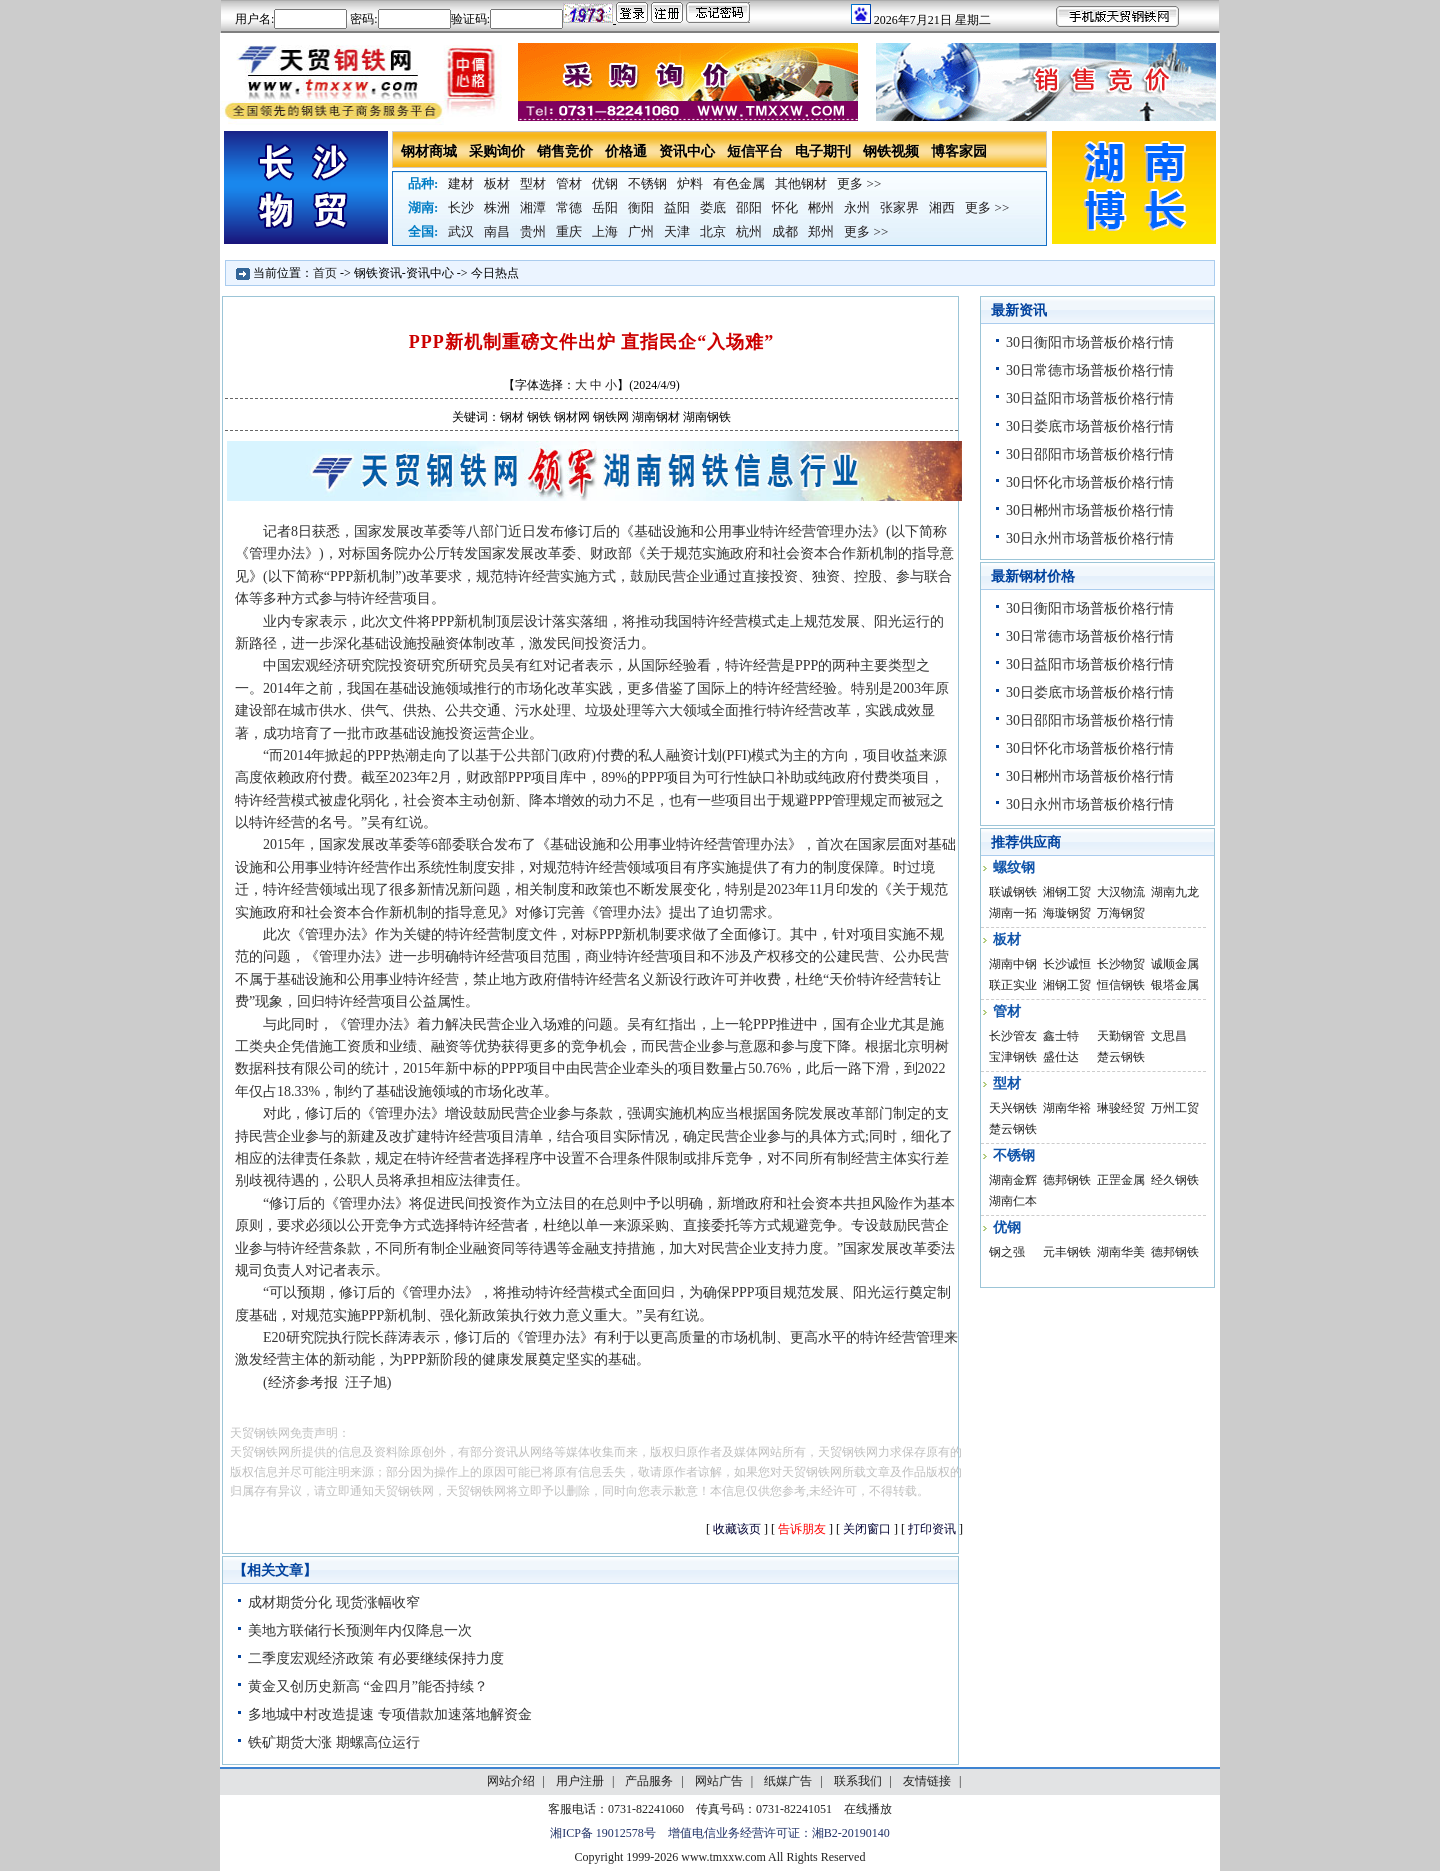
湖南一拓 (1013, 913)
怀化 (785, 207)
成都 (785, 231)
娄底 (713, 207)
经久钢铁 (1175, 1180)
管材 (569, 183)
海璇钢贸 (1067, 913)
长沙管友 (1013, 1036)
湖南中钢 (1013, 964)
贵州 (533, 231)
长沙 (461, 207)
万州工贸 (1175, 1108)
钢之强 (1007, 1252)
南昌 (497, 231)
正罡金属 (1121, 1180)
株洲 (497, 207)
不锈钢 (647, 183)
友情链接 (927, 1781)
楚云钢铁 (1121, 1057)
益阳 (677, 207)
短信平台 (755, 151)
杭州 (749, 231)
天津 (677, 231)
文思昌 (1169, 1036)
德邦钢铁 (1067, 1180)
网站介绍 (511, 1781)
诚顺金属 (1175, 964)
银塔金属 (1175, 985)
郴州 (821, 207)
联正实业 (1013, 985)
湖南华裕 (1067, 1108)
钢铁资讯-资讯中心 (404, 273)
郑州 (821, 231)
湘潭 (533, 207)
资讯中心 (687, 151)
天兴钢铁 (1013, 1108)
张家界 (899, 207)
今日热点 (495, 273)
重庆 (569, 231)
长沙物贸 (1121, 964)
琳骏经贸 (1121, 1108)
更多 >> (859, 183)
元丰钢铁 (1067, 1252)
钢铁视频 (891, 151)
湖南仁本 (1013, 1201)
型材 (533, 183)
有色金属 (739, 183)
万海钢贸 (1121, 913)
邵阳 (749, 207)
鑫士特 (1061, 1036)
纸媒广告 (788, 1781)
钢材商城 (429, 151)
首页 (325, 273)
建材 (461, 183)
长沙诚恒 (1067, 964)
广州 (641, 231)
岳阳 (605, 207)
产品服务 (649, 1781)
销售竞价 (565, 151)
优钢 (605, 183)
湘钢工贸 (1067, 892)
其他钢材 (801, 183)
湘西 (942, 207)
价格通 (626, 151)
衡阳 (641, 207)
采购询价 (497, 151)
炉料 (690, 183)
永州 (857, 207)
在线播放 (868, 1809)
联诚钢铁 (1013, 892)
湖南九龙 (1175, 892)
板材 (497, 183)
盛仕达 (1061, 1057)
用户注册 (580, 1781)
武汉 (461, 231)
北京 (713, 231)
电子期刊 (823, 151)
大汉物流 (1121, 892)
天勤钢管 (1121, 1036)
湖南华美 (1121, 1252)
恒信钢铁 (1121, 985)
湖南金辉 (1013, 1180)
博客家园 (959, 151)
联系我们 (858, 1781)
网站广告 (719, 1781)
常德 (569, 207)
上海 (605, 231)
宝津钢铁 (1013, 1057)
